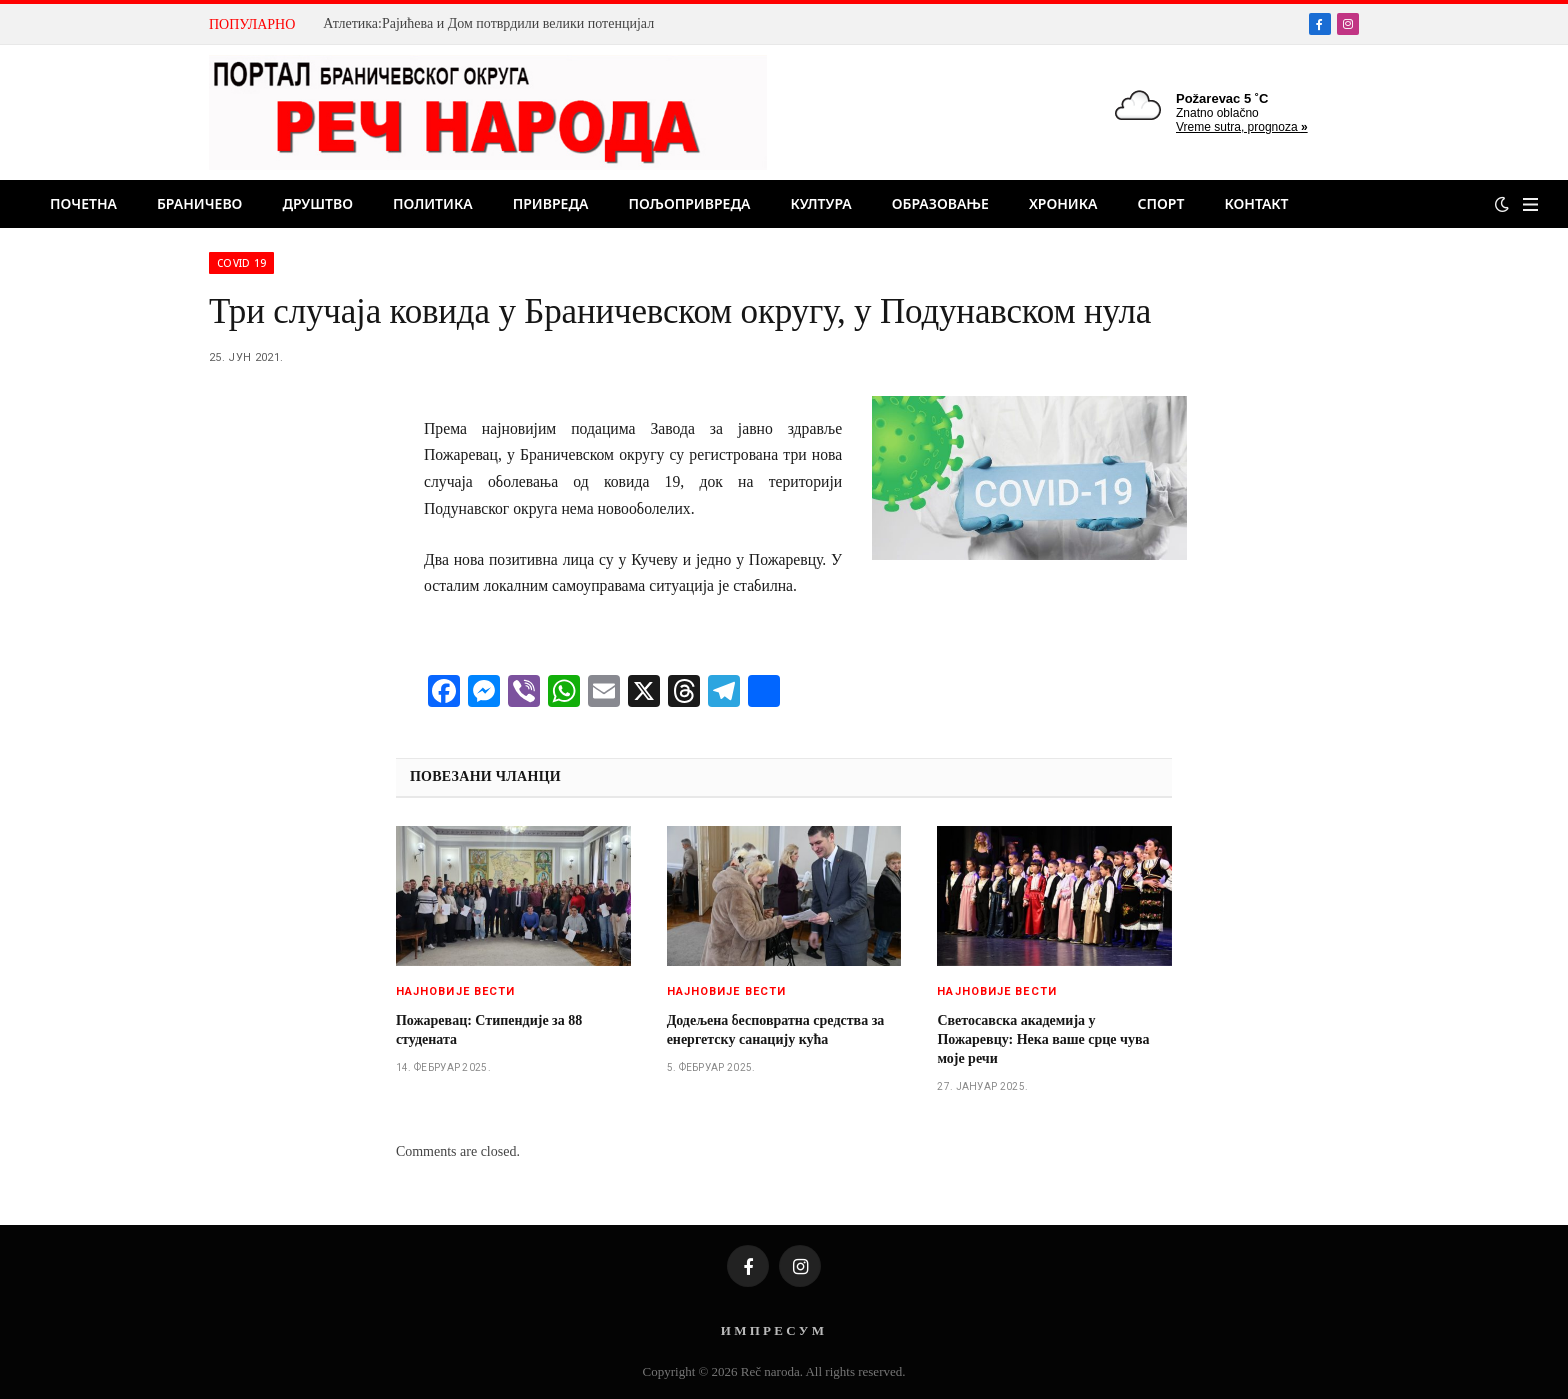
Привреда (551, 203)
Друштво (317, 203)
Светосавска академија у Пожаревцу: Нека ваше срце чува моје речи (1043, 1039)
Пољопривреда (689, 203)
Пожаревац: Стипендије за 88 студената (489, 1030)
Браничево (199, 203)
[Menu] (1530, 204)
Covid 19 (241, 263)
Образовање (940, 203)
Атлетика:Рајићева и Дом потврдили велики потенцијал (488, 23)
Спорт (1161, 203)
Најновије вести (456, 991)
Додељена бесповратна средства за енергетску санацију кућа (776, 1030)
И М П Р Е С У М (772, 1330)
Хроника (1063, 203)
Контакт (1256, 203)
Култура (820, 203)
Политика (433, 203)
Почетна (83, 203)
